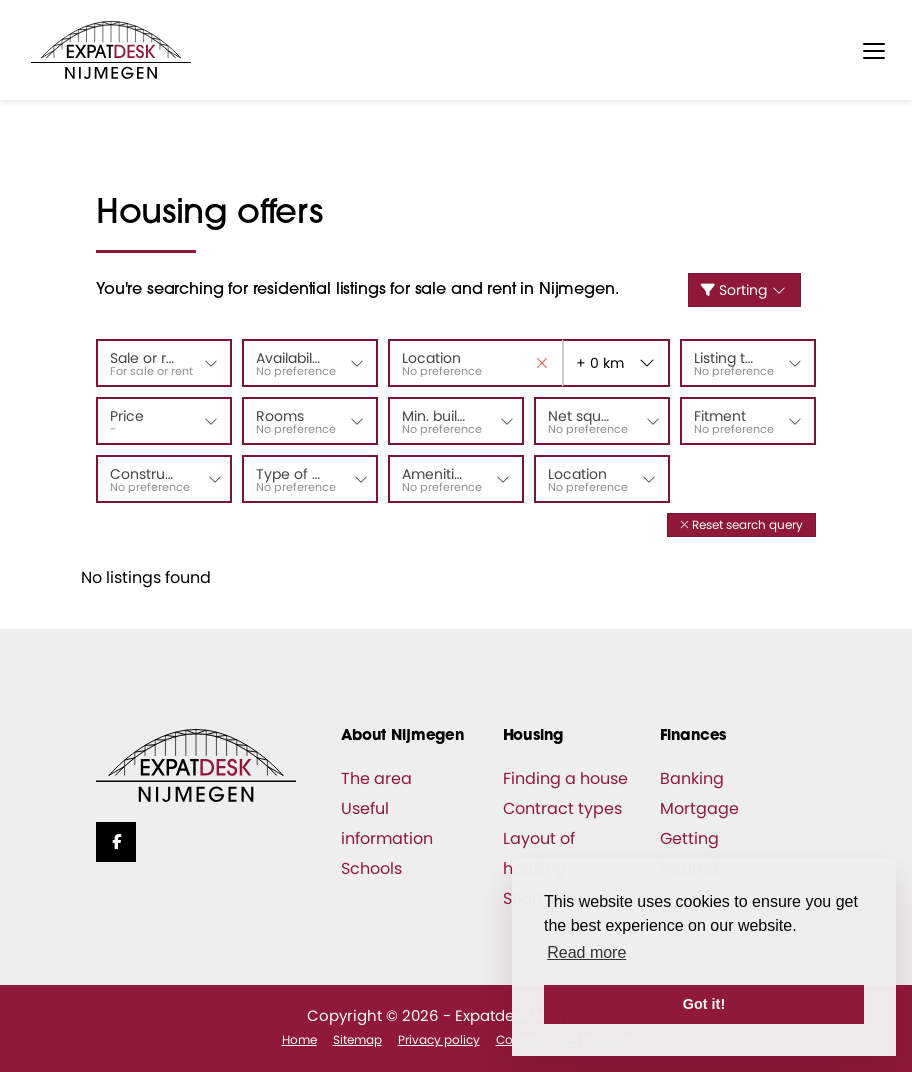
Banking (692, 778)
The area (376, 778)
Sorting (745, 290)
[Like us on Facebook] (116, 842)
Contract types (562, 808)
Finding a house (565, 778)
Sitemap (357, 1039)
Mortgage (699, 808)
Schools (371, 868)
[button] (741, 524)
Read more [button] (586, 952)
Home (299, 1039)
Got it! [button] (704, 1004)
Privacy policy (439, 1039)
